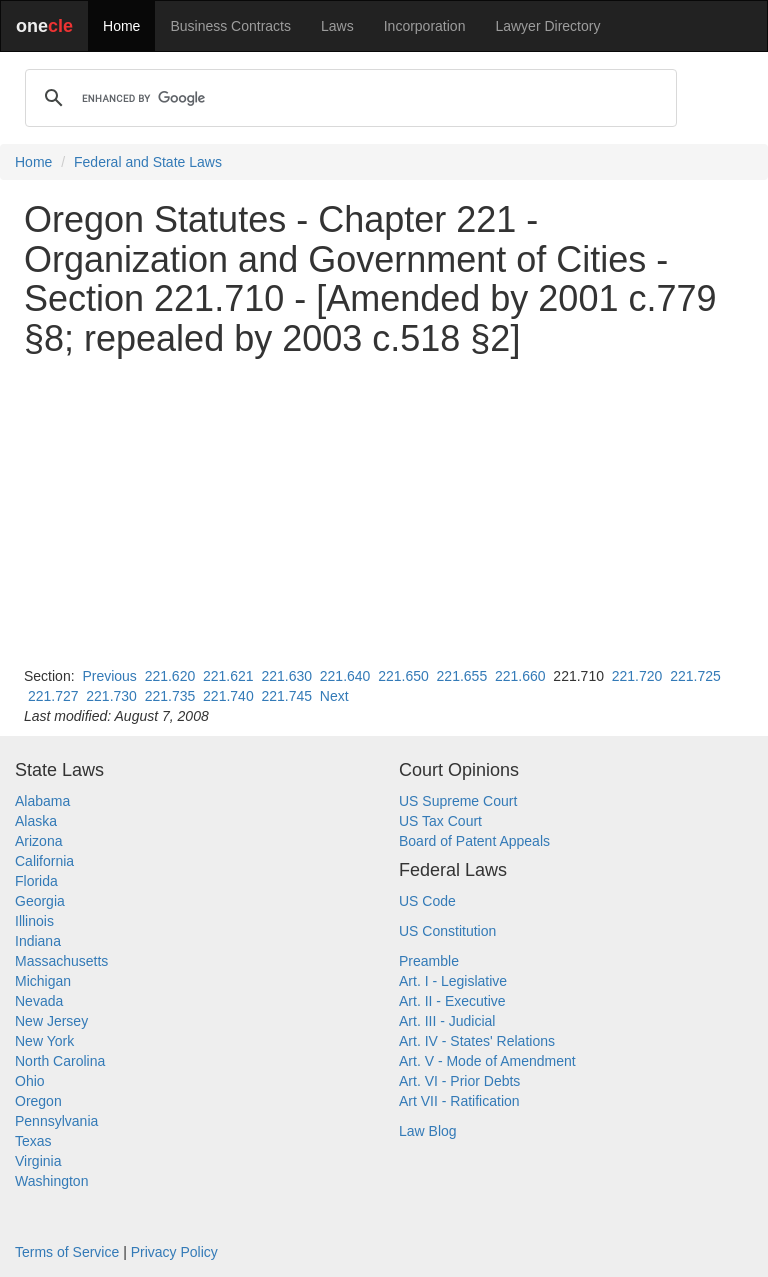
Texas (33, 1141)
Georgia (40, 901)
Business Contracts (230, 26)
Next (334, 696)
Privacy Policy (174, 1252)
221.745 (286, 696)
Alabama (42, 801)
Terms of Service (67, 1252)
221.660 (520, 676)
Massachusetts (61, 961)
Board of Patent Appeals (474, 841)
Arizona (38, 841)
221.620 (170, 676)
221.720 (637, 676)
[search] (348, 98)
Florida (36, 881)
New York (44, 1041)
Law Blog (428, 1131)
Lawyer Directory (547, 26)
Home (121, 26)
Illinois (34, 921)
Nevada (39, 1001)
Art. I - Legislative (453, 981)
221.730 (111, 696)
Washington (51, 1181)
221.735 (170, 696)
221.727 (53, 696)
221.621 (228, 676)
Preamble (429, 961)
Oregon (38, 1101)
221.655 (462, 676)
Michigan (43, 981)
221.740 (228, 696)
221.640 (345, 676)
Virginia (38, 1161)
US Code (427, 901)
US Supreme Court (458, 801)
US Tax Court (440, 821)
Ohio (30, 1081)
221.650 (403, 676)
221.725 (695, 676)
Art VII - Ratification (459, 1101)
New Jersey (51, 1021)
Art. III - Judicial (447, 1021)
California (44, 861)
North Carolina (60, 1061)
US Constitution (447, 931)
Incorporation (425, 26)
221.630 (286, 676)
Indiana (38, 941)
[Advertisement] (384, 512)
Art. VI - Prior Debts (459, 1081)
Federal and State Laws (148, 162)
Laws (337, 26)
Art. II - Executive (452, 1001)
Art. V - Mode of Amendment (487, 1061)
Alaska (36, 821)
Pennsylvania (56, 1121)
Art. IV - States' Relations (477, 1041)
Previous (109, 676)
